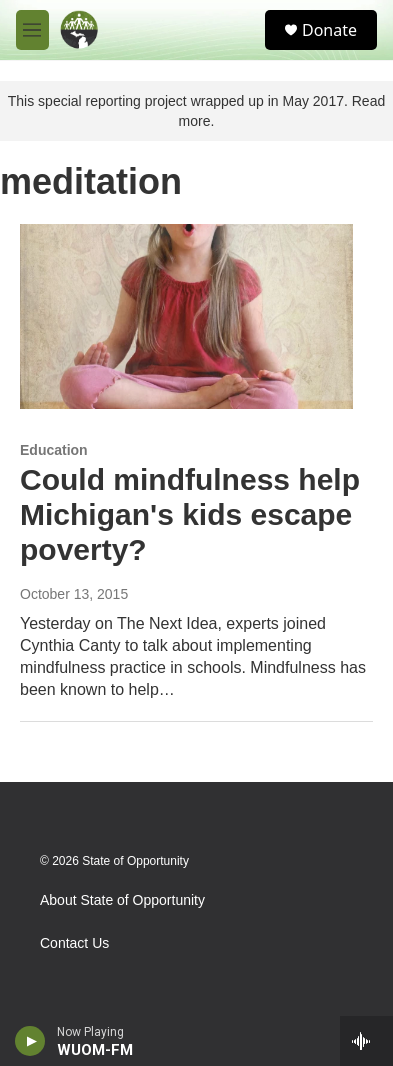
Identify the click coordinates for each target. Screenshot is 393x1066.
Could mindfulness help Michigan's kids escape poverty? (190, 514)
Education (54, 450)
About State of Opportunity (122, 900)
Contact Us (74, 943)
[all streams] (366, 1041)
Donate (329, 30)
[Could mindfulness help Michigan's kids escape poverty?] (186, 317)
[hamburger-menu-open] (32, 30)
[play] (30, 1041)
